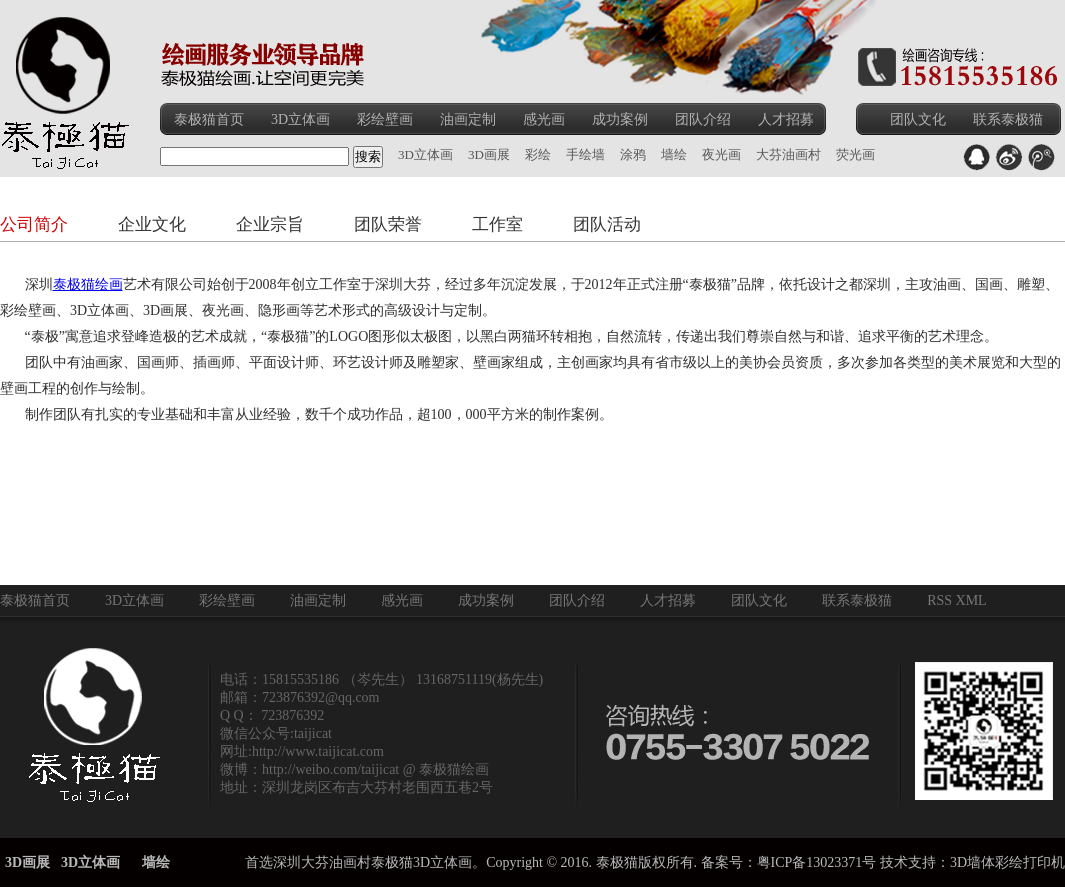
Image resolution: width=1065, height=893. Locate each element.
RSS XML (957, 600)
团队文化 (918, 119)
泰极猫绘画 (88, 284)
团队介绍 (703, 119)
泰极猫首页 (209, 119)
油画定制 (468, 119)
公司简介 (34, 224)
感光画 (544, 119)
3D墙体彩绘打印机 (1007, 862)
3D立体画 (300, 119)
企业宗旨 (270, 224)
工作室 (497, 224)
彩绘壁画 (385, 119)
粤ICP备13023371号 (817, 862)
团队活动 (607, 224)
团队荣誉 (388, 224)
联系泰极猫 (1008, 119)
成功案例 (620, 119)
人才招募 (786, 119)
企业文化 (152, 224)
